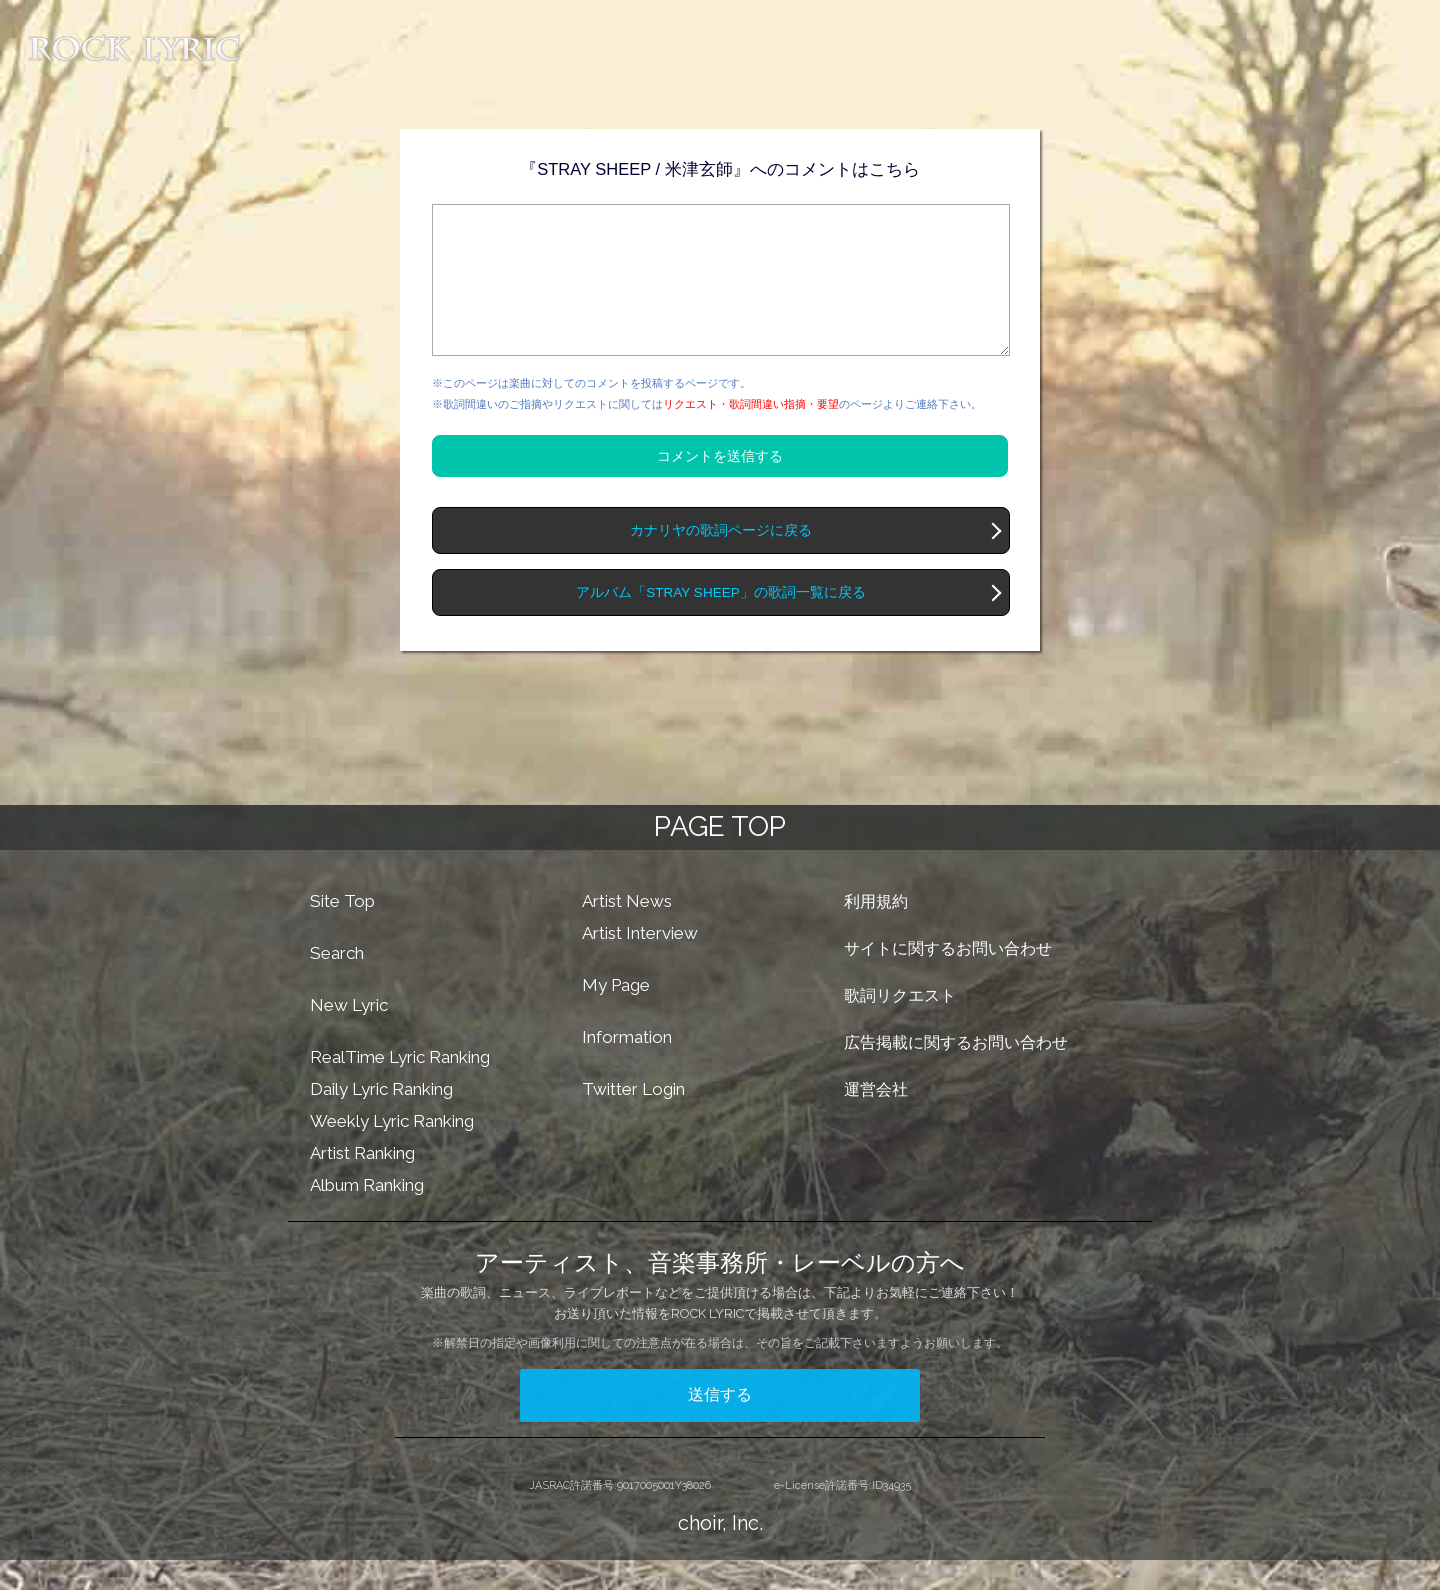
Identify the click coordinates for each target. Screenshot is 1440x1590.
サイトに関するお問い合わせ (948, 978)
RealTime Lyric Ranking (400, 1087)
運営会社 (876, 1119)
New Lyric (349, 1035)
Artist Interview (640, 963)
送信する (720, 1424)
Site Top (342, 931)
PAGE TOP (720, 856)
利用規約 (876, 931)
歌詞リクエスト (900, 1025)
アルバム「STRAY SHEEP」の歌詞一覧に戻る (720, 622)
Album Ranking (367, 1215)
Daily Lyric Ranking (381, 1119)
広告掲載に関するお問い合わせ (956, 1072)
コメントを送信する (720, 486)
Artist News (627, 931)
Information (627, 1067)
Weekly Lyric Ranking (392, 1151)
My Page (616, 1015)
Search (337, 983)
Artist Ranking (362, 1183)
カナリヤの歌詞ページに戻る (721, 560)
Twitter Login (633, 1119)
